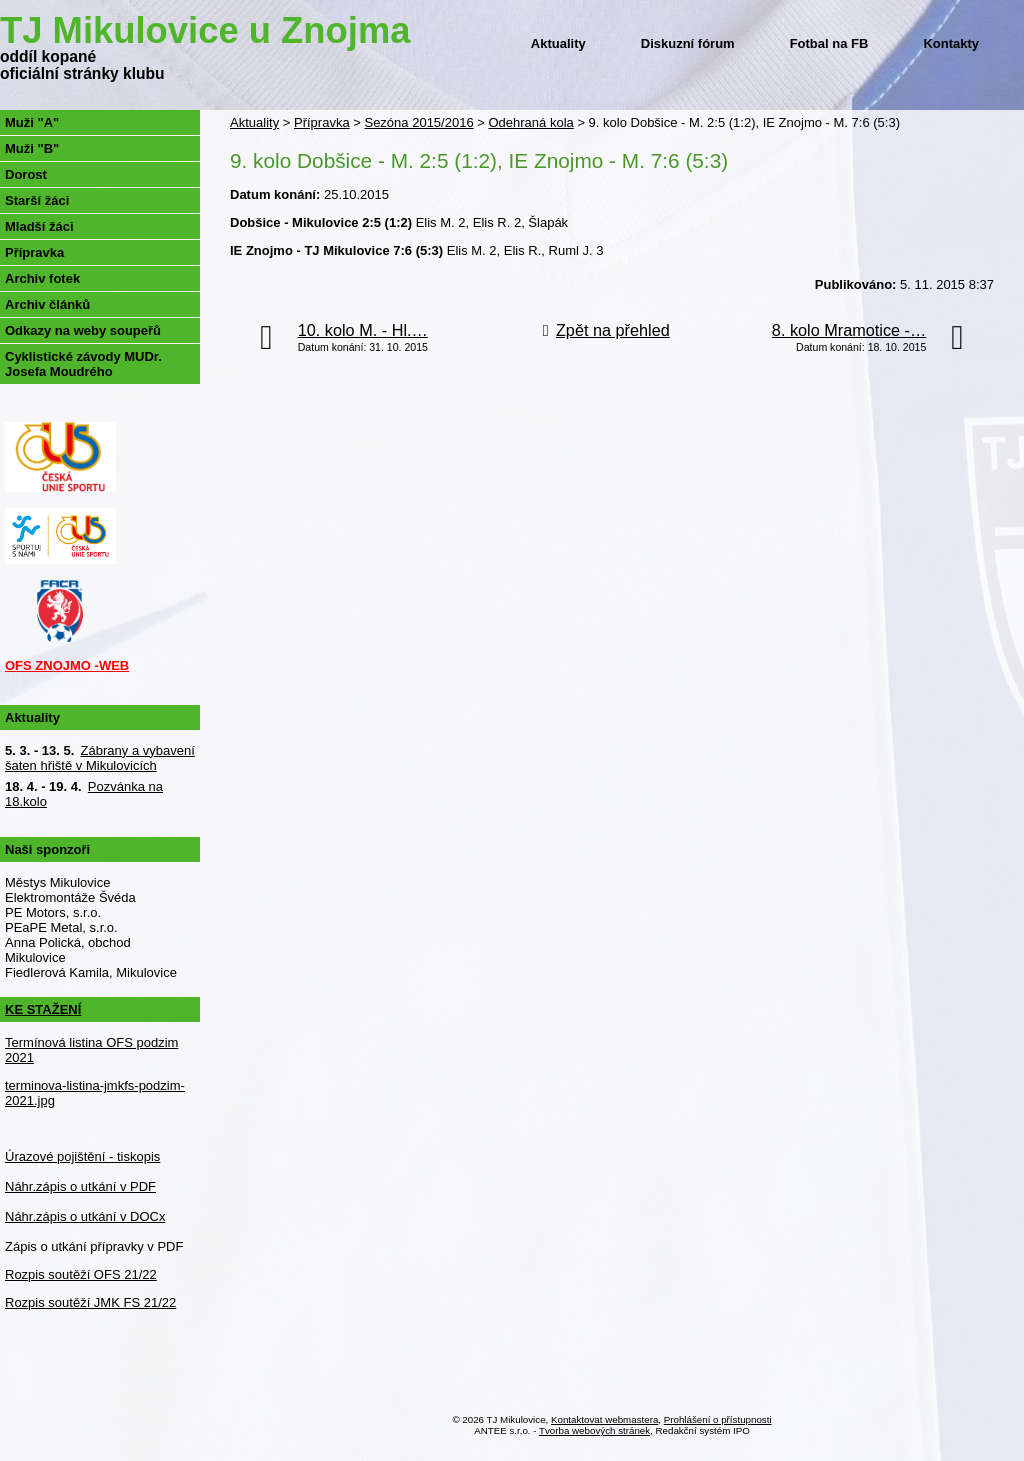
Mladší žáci (39, 226)
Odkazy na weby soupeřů (83, 330)
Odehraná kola (530, 122)
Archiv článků (47, 304)
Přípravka (322, 122)
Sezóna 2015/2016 (418, 122)
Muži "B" (32, 148)
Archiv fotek (42, 278)
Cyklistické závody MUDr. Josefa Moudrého (83, 364)
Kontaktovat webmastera (604, 1419)
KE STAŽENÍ (43, 1009)
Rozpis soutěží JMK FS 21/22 (90, 1302)
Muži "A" (32, 122)
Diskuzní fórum (688, 43)
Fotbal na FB (829, 43)
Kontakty (951, 43)
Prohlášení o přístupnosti (718, 1419)
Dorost (26, 174)
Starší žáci (37, 200)
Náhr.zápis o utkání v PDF (80, 1186)
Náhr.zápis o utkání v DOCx (85, 1216)
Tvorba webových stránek (594, 1430)
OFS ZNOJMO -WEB (67, 665)
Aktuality (558, 43)
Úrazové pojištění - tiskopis (82, 1156)
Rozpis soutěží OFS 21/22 (81, 1274)
